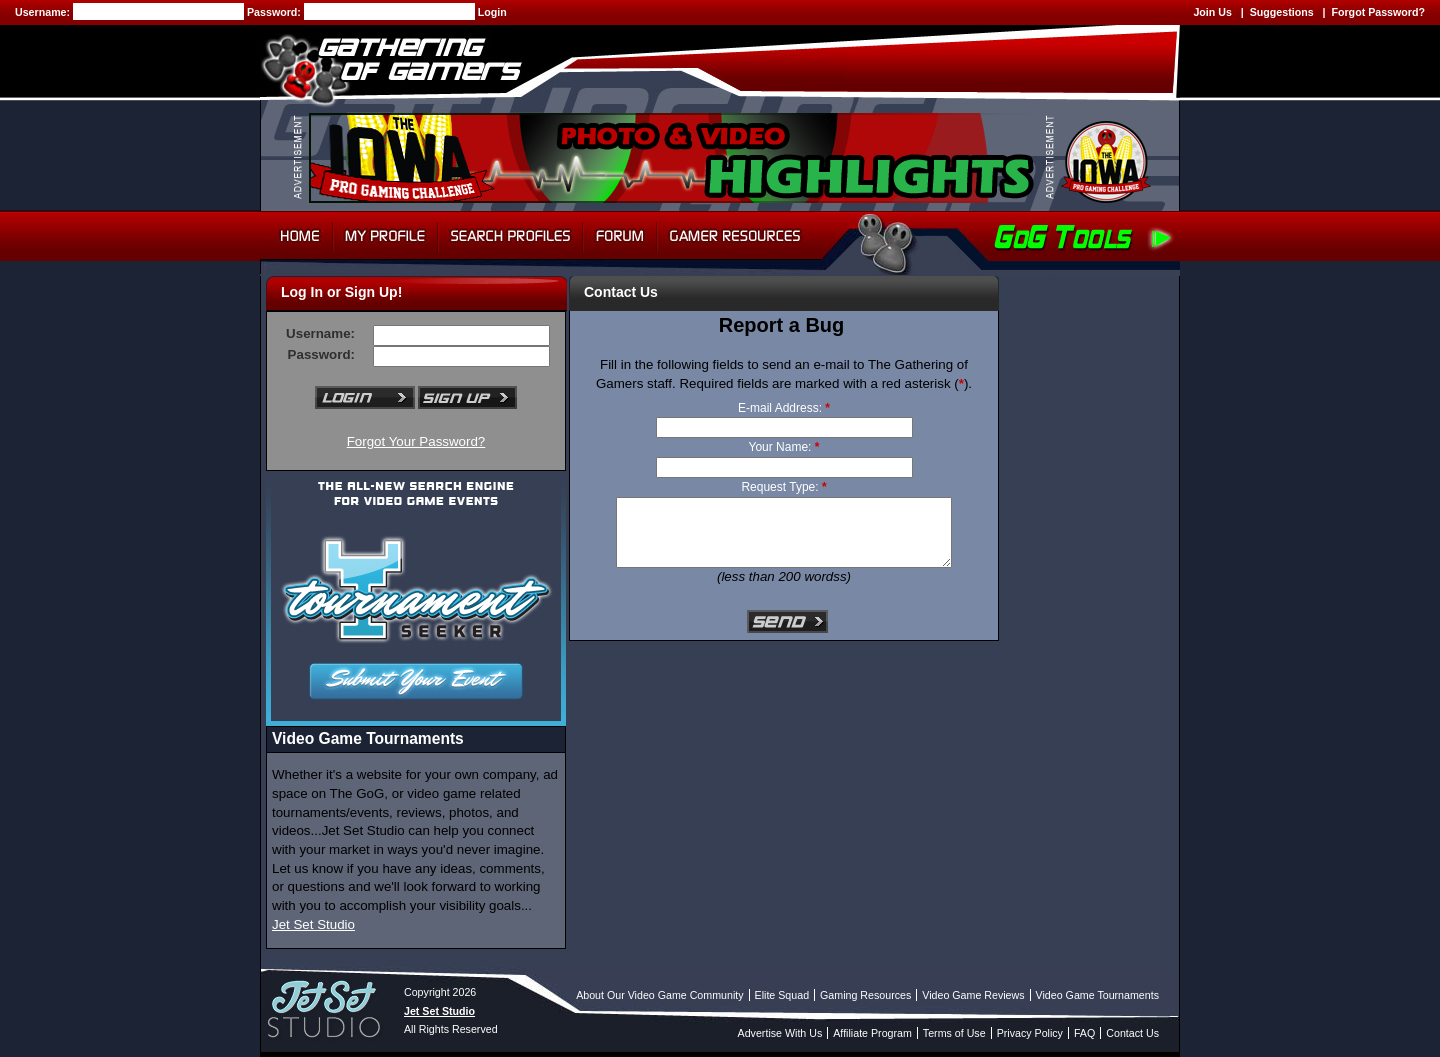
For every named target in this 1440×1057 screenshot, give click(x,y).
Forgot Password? (1378, 12)
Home (296, 236)
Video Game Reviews (973, 995)
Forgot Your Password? (416, 441)
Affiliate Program (872, 1033)
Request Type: (783, 487)
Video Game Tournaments (1097, 995)
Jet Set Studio (313, 924)
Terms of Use (954, 1033)
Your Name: (784, 447)
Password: (275, 12)
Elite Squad (782, 995)
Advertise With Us (780, 1033)
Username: (44, 12)
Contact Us (1132, 1033)
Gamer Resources (735, 236)
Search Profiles (510, 236)
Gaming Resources (865, 995)
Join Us (1212, 12)
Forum (620, 236)
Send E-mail (788, 622)
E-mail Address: (784, 408)
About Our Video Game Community (659, 995)
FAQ (1084, 1033)
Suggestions (1282, 12)
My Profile (385, 236)
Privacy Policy (1030, 1033)
